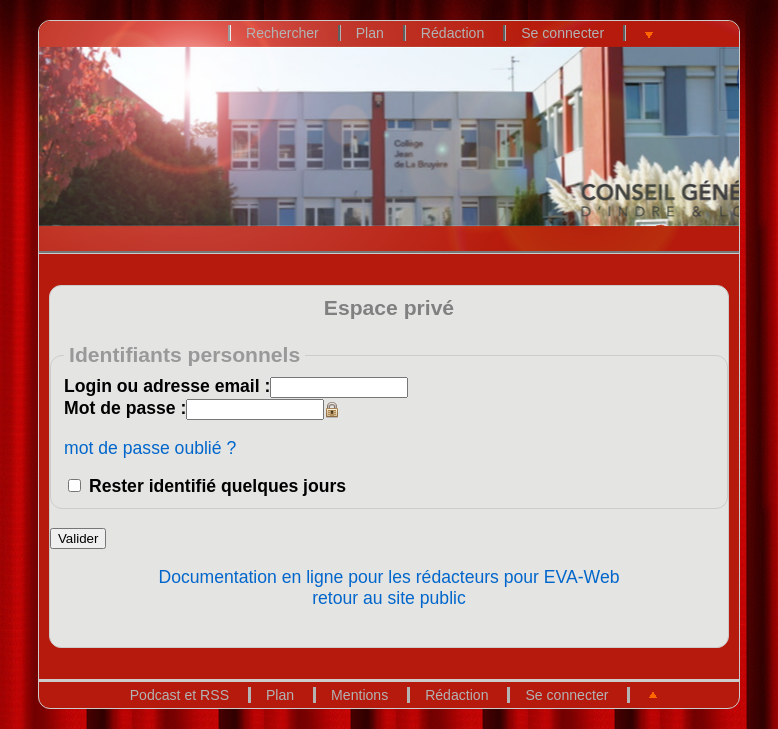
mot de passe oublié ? (150, 448)
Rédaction (452, 33)
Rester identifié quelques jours (217, 486)
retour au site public (389, 598)
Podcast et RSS (179, 695)
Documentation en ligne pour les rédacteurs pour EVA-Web (389, 577)
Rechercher (282, 33)
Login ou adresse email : (167, 386)
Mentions (359, 695)
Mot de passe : (125, 408)
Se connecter (562, 33)
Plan (370, 33)
